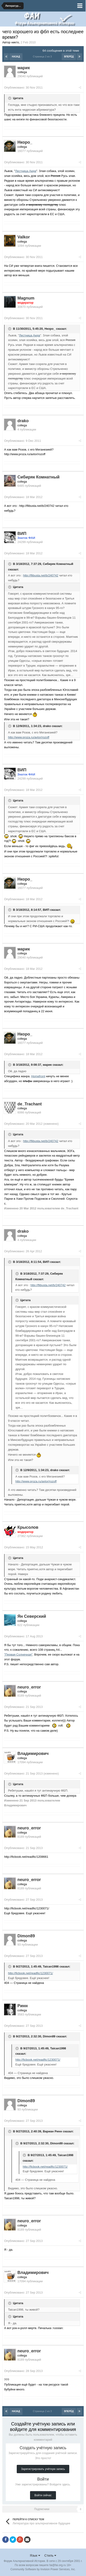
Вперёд (69, 56)
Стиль (50, 2555)
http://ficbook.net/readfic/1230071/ (30, 1973)
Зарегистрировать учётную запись (43, 2469)
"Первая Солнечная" (18, 1654)
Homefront (38, 1076)
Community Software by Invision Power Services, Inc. (42, 2569)
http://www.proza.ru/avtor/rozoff (28, 737)
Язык (35, 2555)
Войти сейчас (43, 2495)
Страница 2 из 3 (43, 56)
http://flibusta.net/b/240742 (40, 575)
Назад (16, 56)
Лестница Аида (25, 171)
